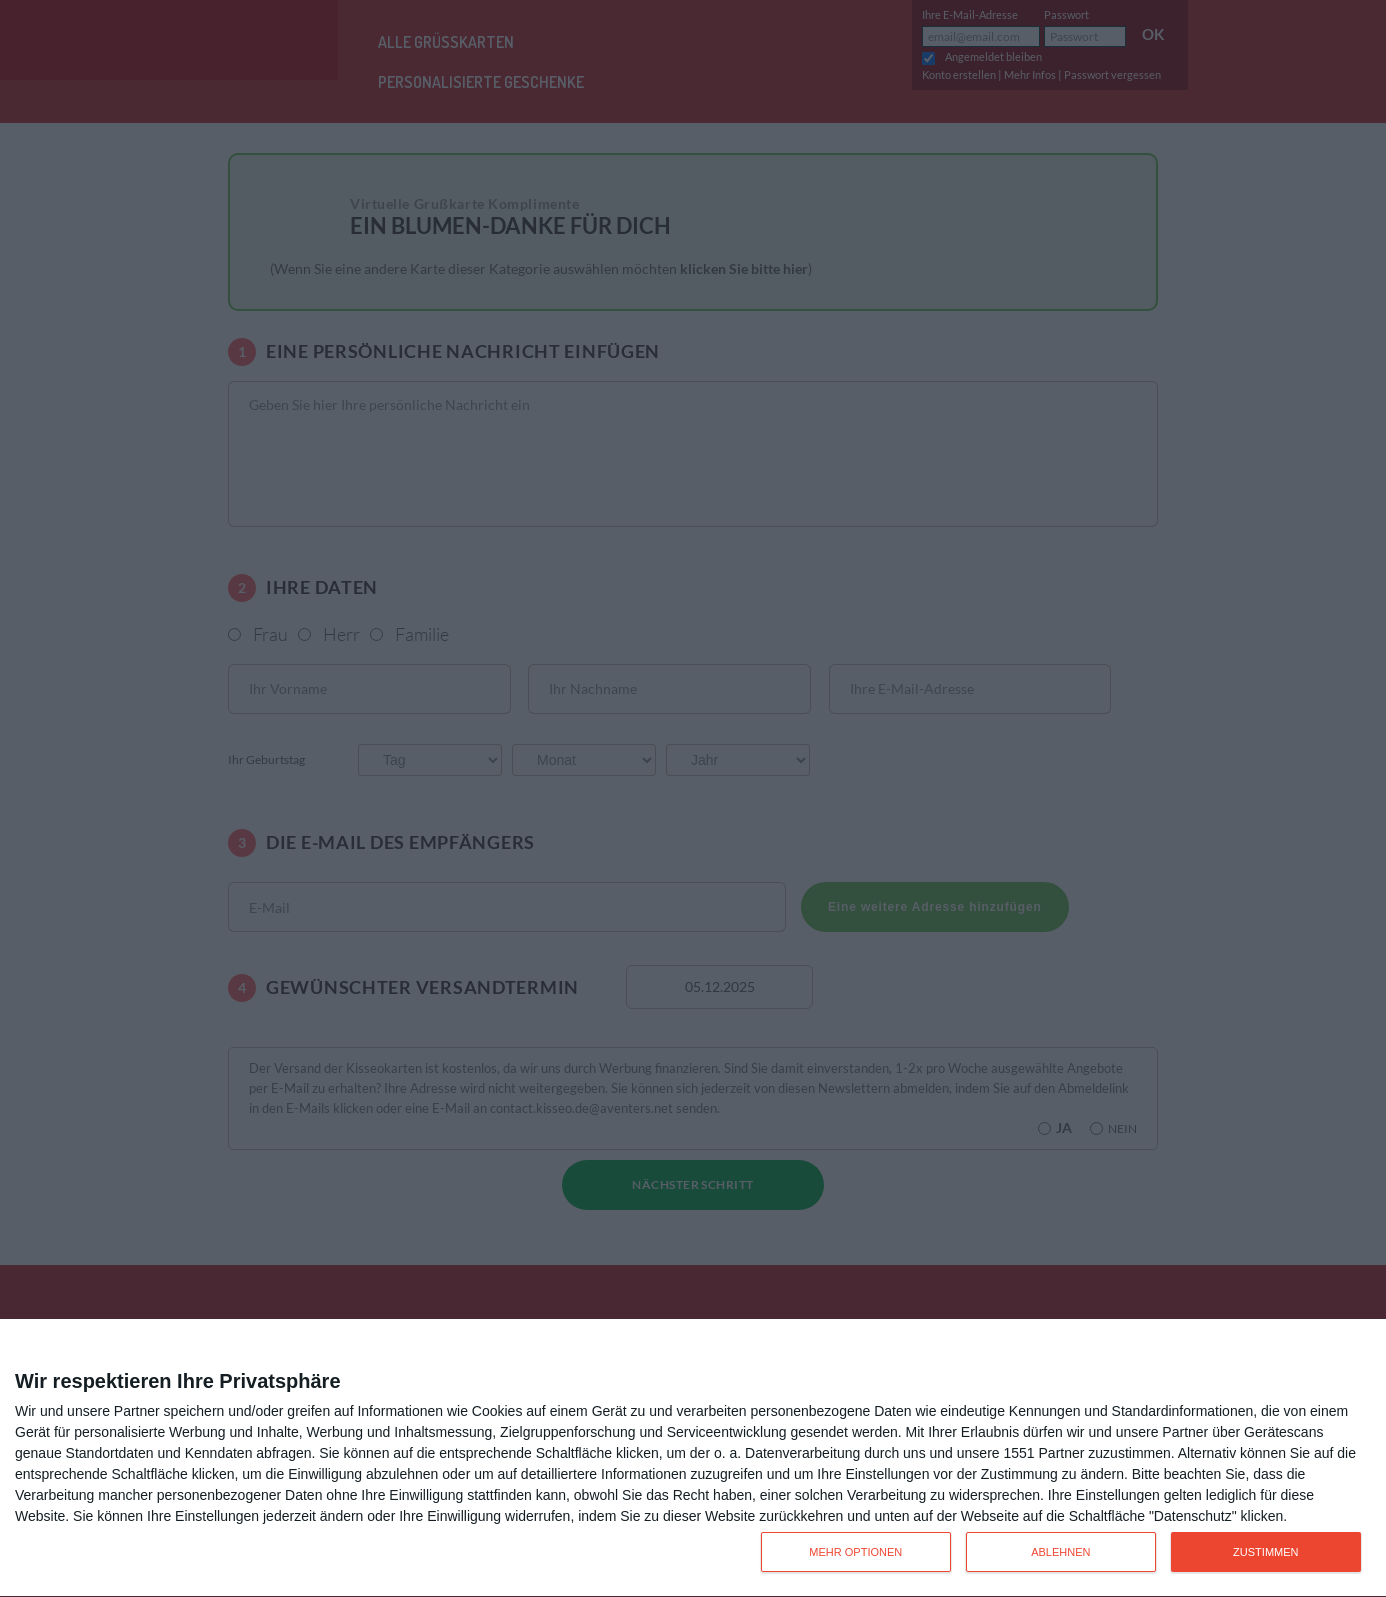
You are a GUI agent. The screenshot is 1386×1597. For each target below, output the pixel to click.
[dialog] (693, 1458)
